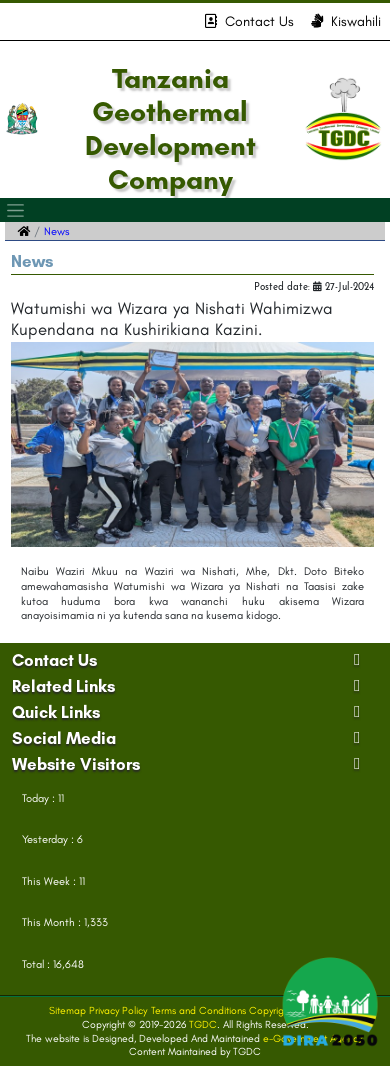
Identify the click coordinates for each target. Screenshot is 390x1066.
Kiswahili (346, 21)
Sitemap (67, 1010)
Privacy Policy (118, 1010)
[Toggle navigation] (16, 210)
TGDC (203, 1024)
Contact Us (249, 21)
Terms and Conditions (198, 1010)
